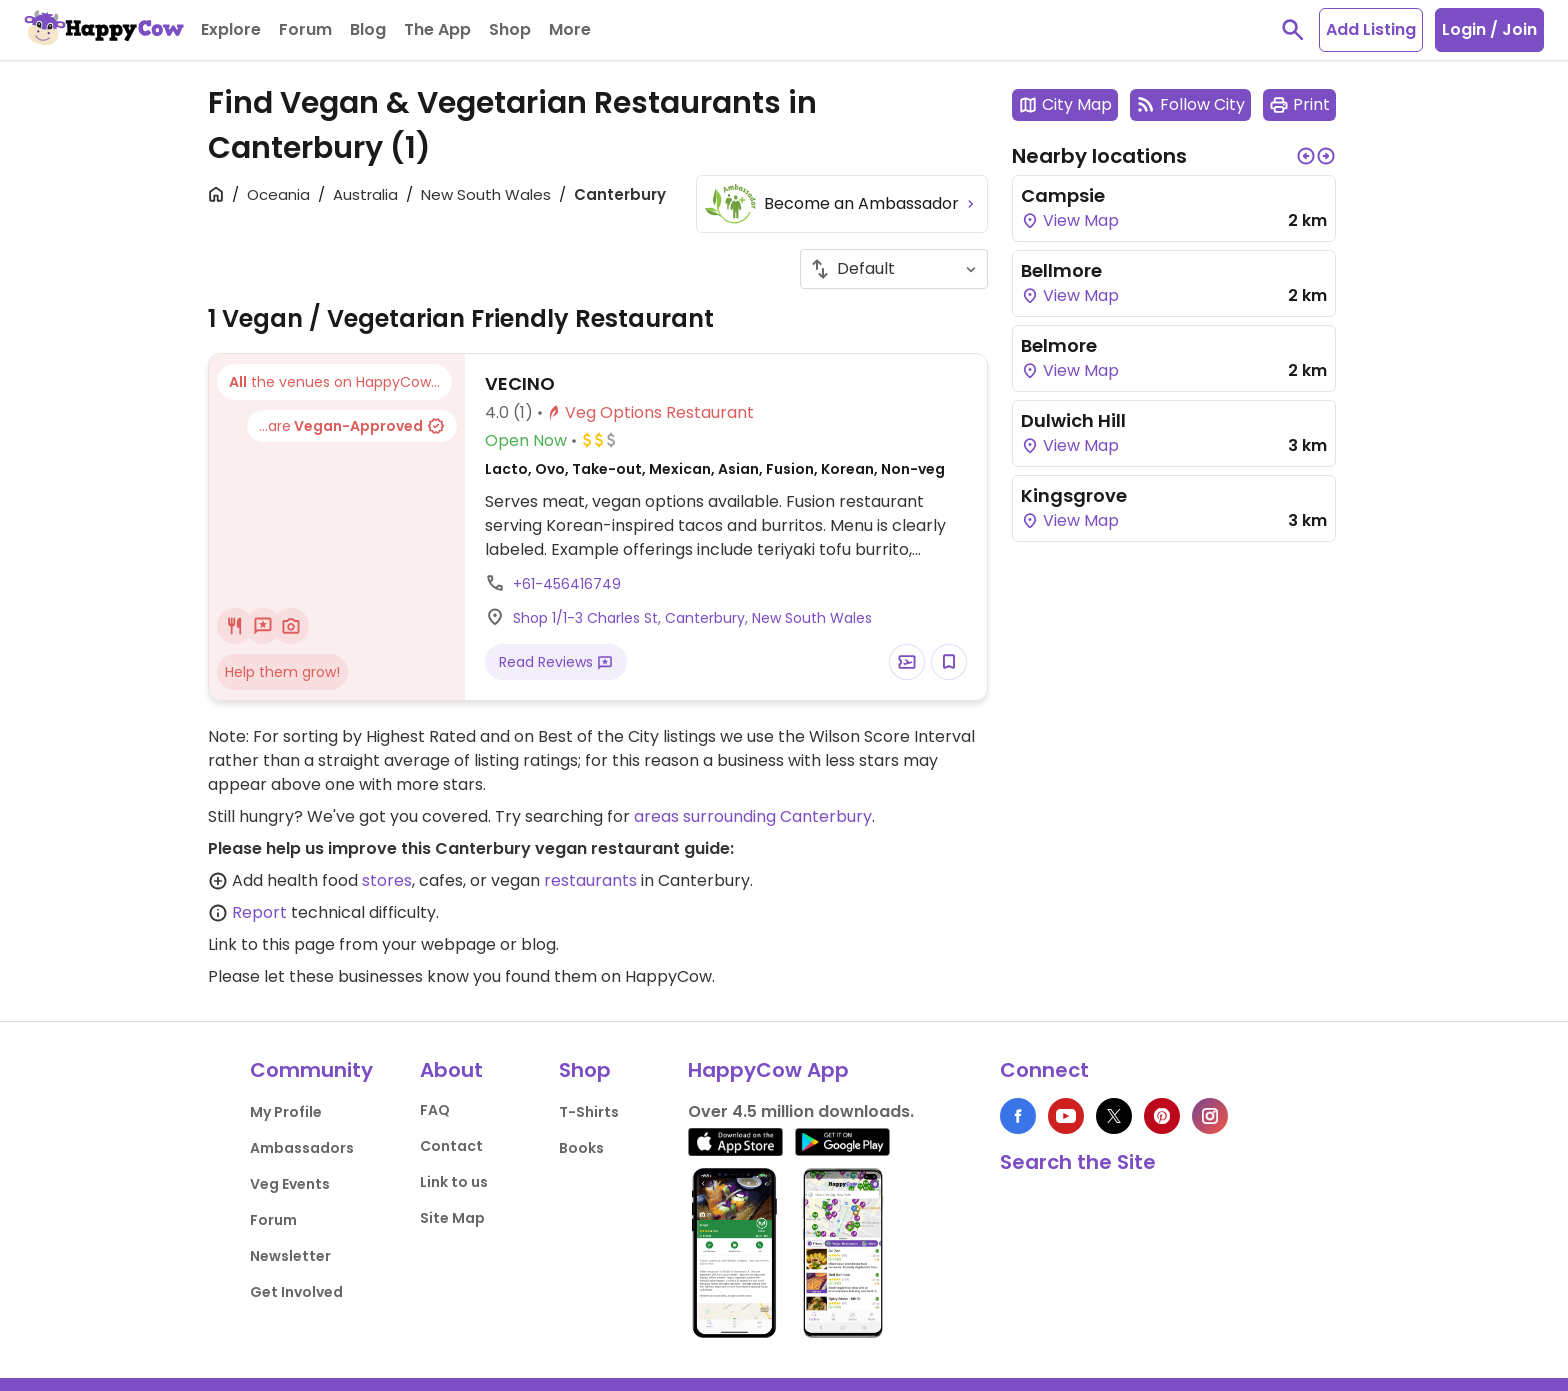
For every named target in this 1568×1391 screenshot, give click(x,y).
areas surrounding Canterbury (753, 816)
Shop (585, 1070)
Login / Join (1489, 29)
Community (311, 1070)
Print (1299, 104)
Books (581, 1148)
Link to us (454, 1182)
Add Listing (1371, 29)
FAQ (435, 1110)
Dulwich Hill (1073, 420)
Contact (451, 1146)
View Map (1070, 220)
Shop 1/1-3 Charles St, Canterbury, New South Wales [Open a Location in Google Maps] (692, 618)
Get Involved (296, 1292)
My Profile (286, 1112)
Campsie (1063, 195)
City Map (1065, 104)
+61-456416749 (567, 584)
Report (259, 912)
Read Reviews (556, 662)
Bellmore (1061, 270)
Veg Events (290, 1184)
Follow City (1190, 104)
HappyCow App (768, 1070)
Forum (273, 1220)
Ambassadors (302, 1148)
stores (387, 880)
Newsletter (290, 1256)
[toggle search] (1293, 30)
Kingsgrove (1074, 495)
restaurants (590, 880)
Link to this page (271, 944)
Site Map (452, 1218)
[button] (1306, 156)
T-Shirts (589, 1112)
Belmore (1059, 345)
